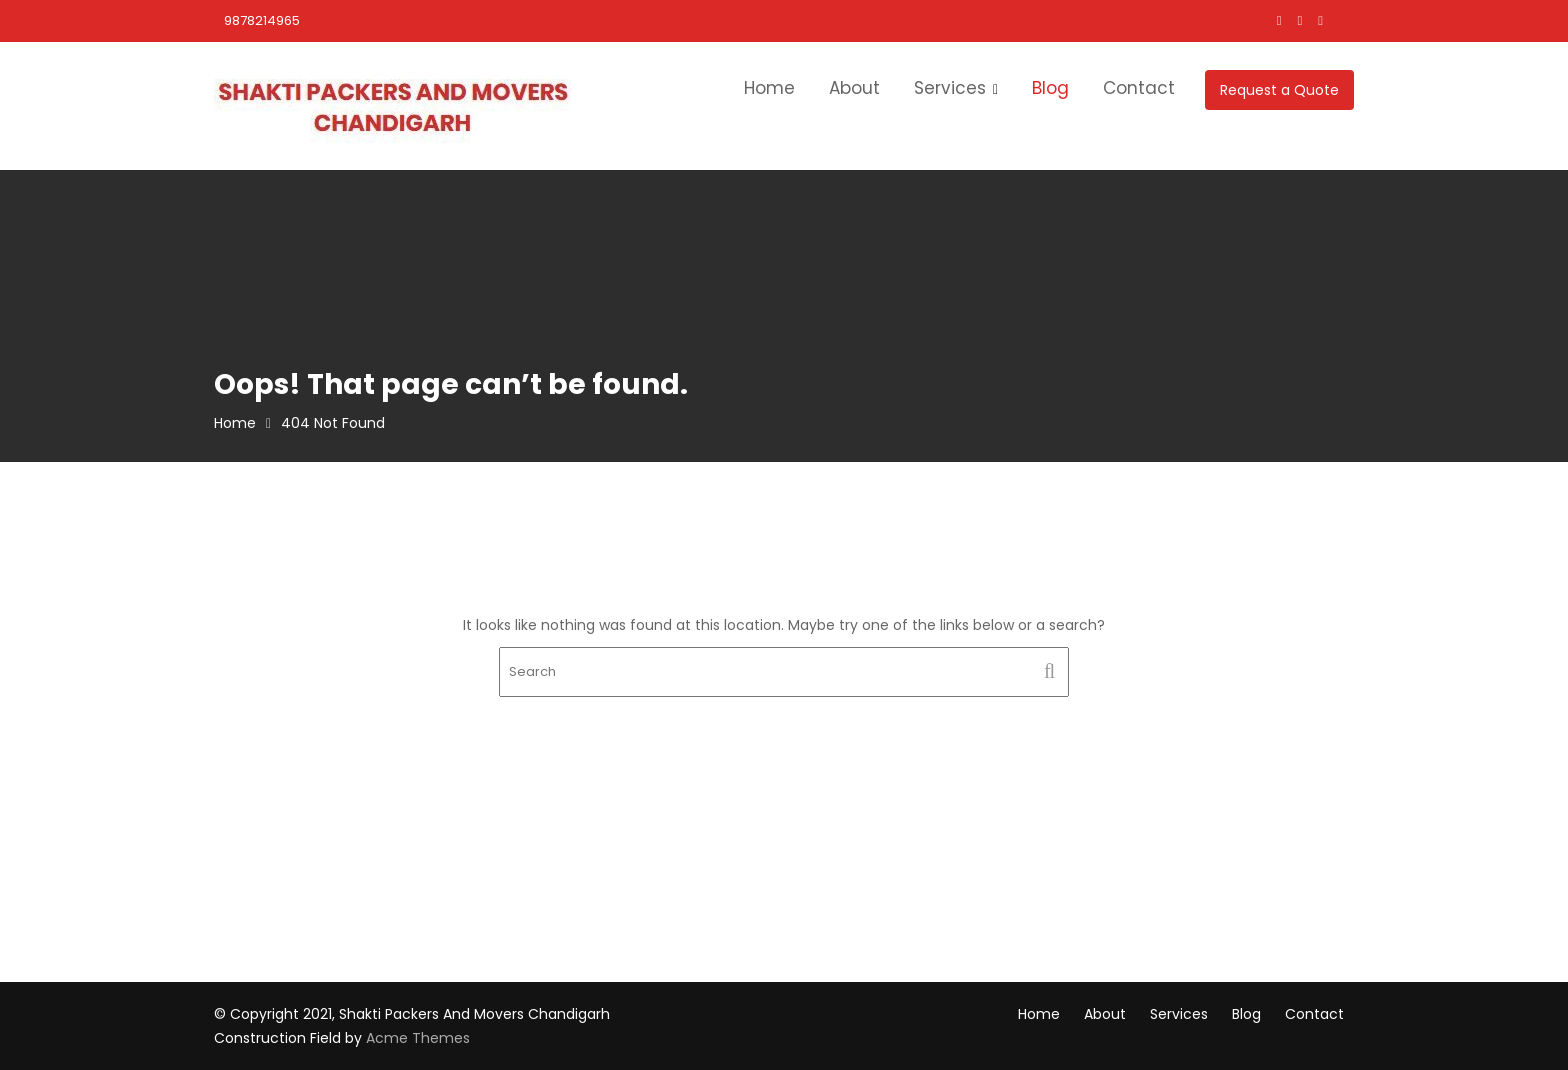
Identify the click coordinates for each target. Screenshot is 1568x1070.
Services (950, 88)
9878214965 (262, 20)
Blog (1050, 88)
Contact (1139, 88)
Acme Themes (418, 1038)
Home (769, 88)
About (854, 88)
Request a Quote (1279, 90)
